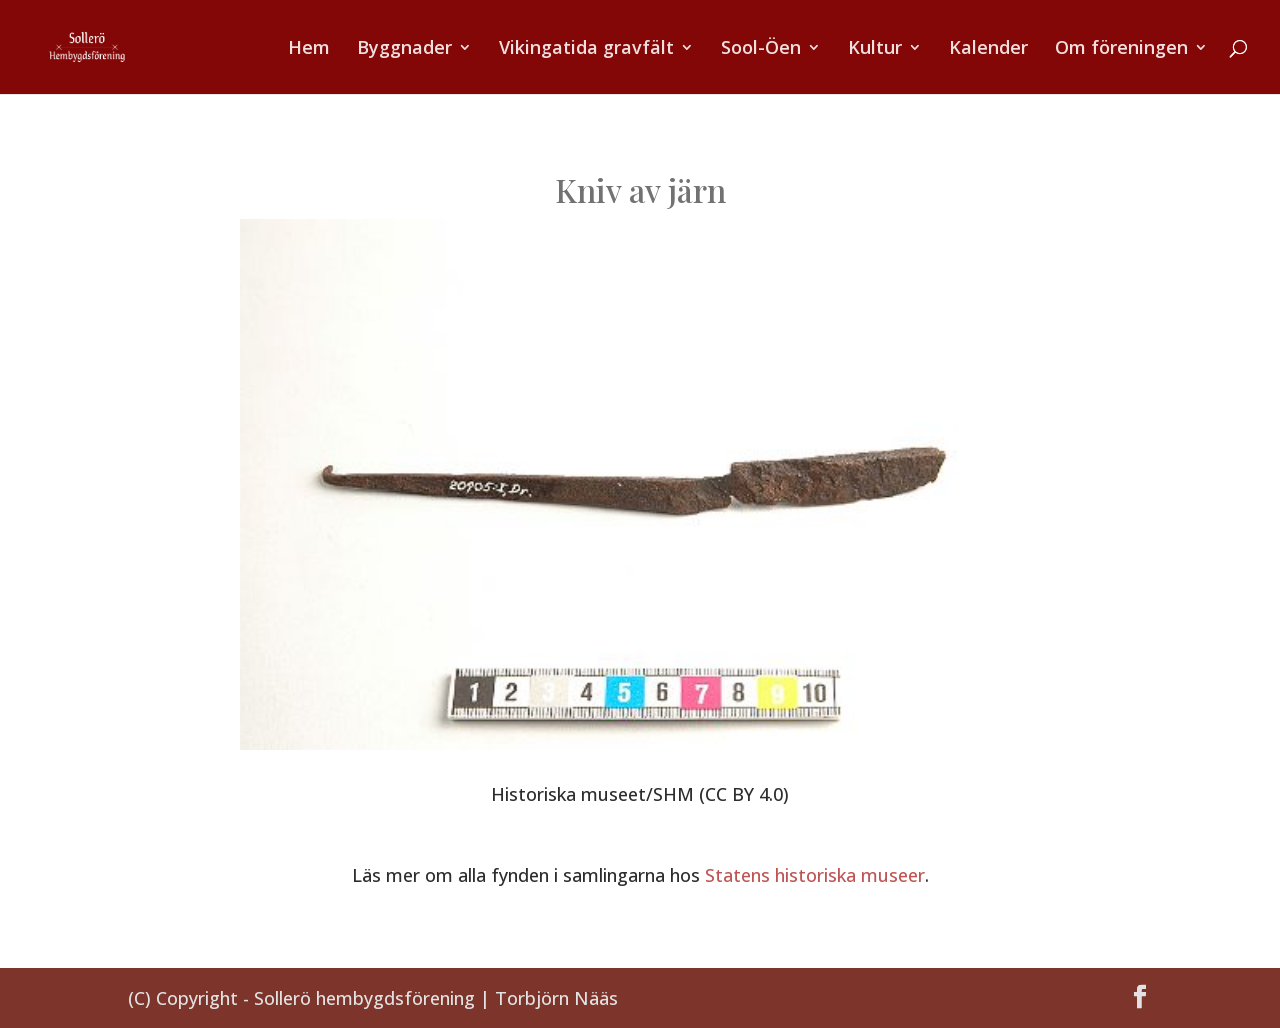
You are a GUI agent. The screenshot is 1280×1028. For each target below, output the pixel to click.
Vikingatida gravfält (586, 49)
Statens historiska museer (815, 875)
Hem (309, 49)
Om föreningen (1121, 49)
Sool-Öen (761, 49)
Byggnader (404, 49)
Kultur (875, 49)
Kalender (988, 49)
